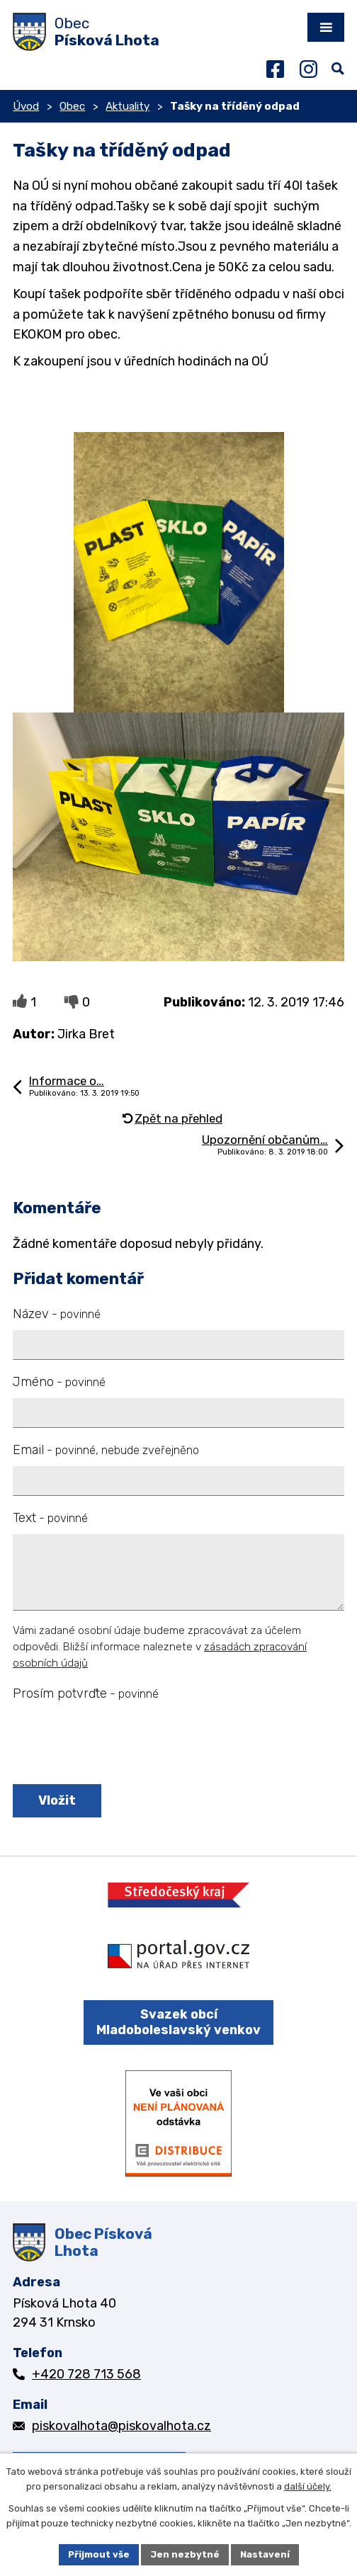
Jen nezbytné (185, 2554)
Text (50, 1518)
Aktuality (127, 106)
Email (106, 1450)
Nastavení (265, 2554)
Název (57, 1314)
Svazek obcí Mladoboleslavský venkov (178, 2022)
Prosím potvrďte (86, 1693)
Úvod (26, 106)
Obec (72, 106)
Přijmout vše (99, 2554)
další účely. (308, 2486)
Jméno (59, 1382)
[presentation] (117, 1743)
